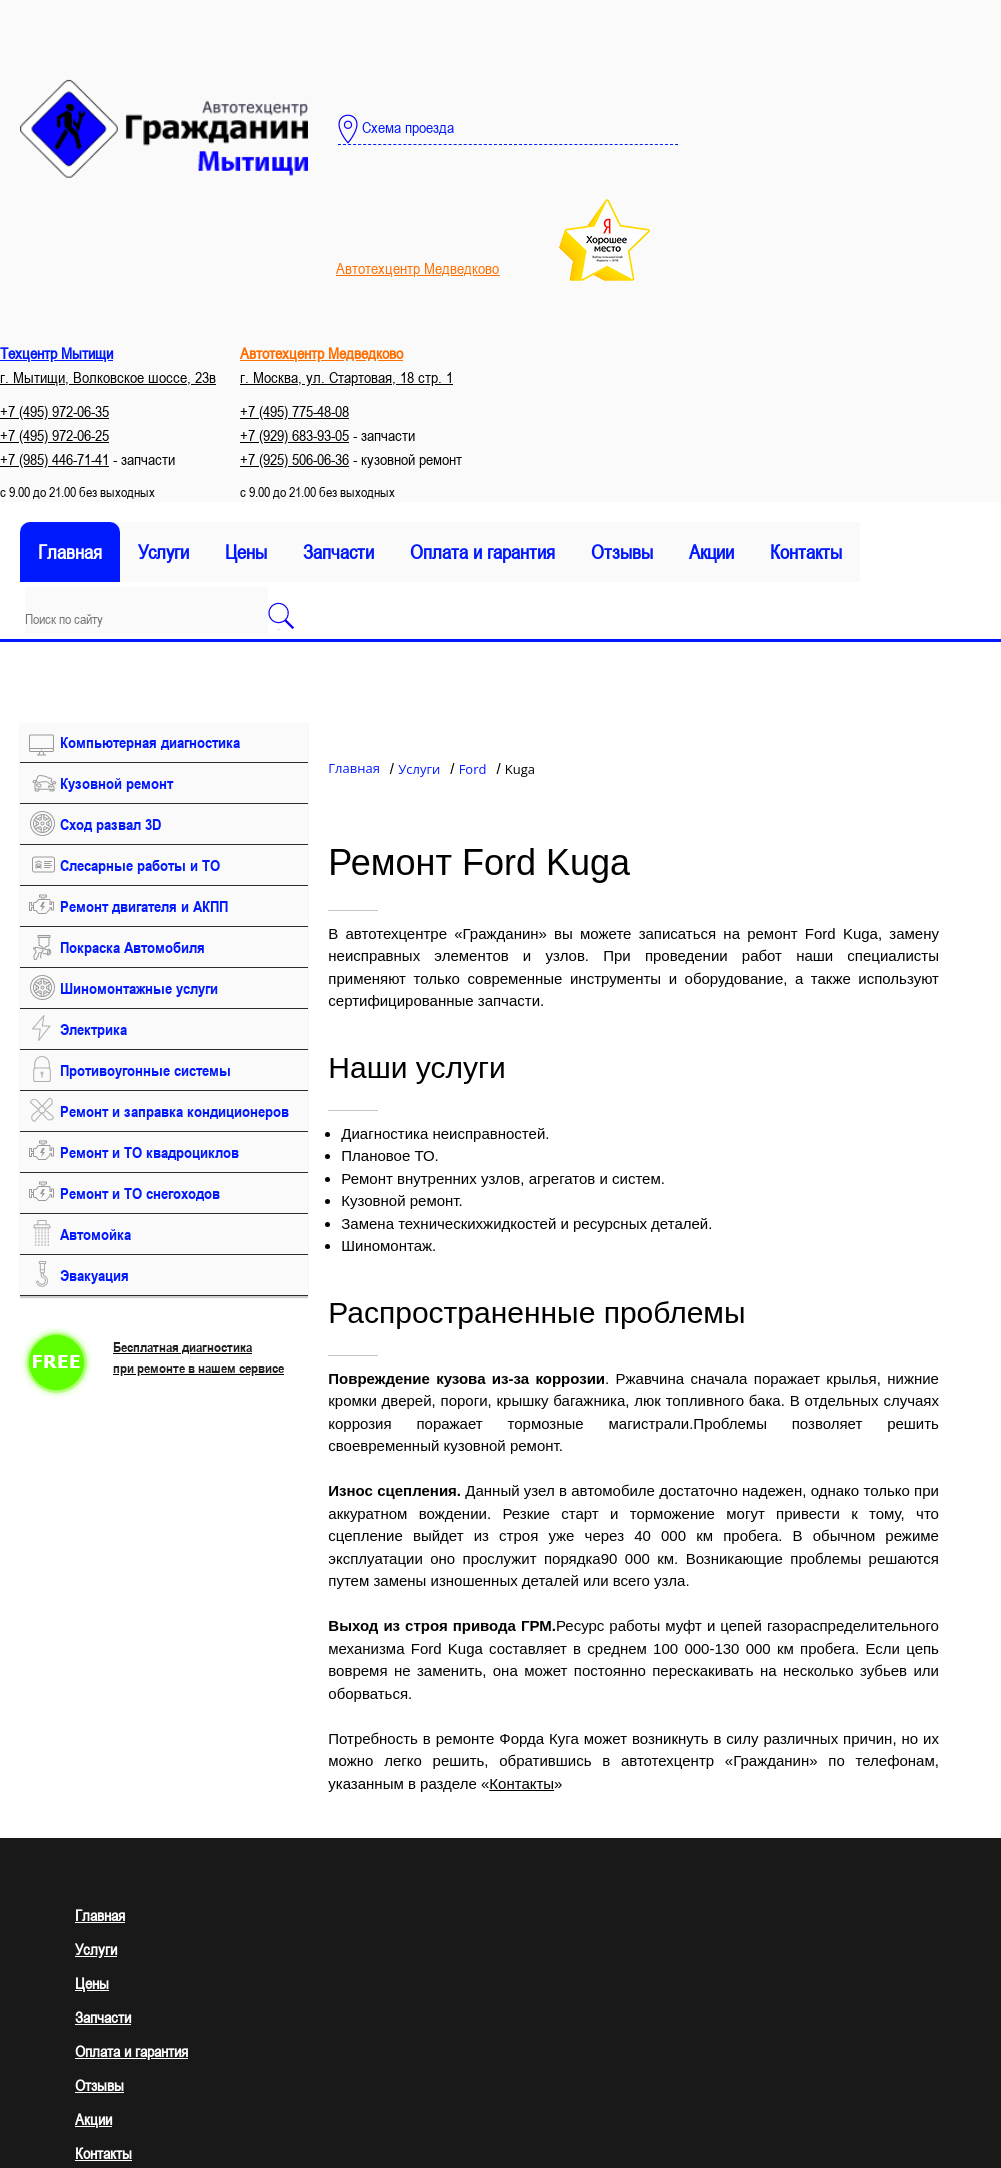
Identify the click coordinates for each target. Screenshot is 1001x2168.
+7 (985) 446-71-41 (54, 459)
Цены (246, 552)
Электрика (93, 1029)
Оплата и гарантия (482, 552)
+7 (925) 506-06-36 (294, 459)
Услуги (163, 552)
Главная (70, 552)
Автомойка (95, 1234)
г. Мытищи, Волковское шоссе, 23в (108, 377)
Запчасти (338, 552)
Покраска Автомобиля (132, 947)
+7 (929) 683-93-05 (294, 435)
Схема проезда (396, 129)
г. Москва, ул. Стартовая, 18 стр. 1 (346, 377)
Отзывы (622, 552)
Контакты (806, 552)
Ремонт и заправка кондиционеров (174, 1111)
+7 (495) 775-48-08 (294, 411)
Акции (711, 552)
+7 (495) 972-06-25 (54, 435)
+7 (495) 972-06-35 (54, 411)
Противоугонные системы (145, 1070)
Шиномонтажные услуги (139, 988)
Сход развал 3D (110, 824)
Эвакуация (94, 1275)
